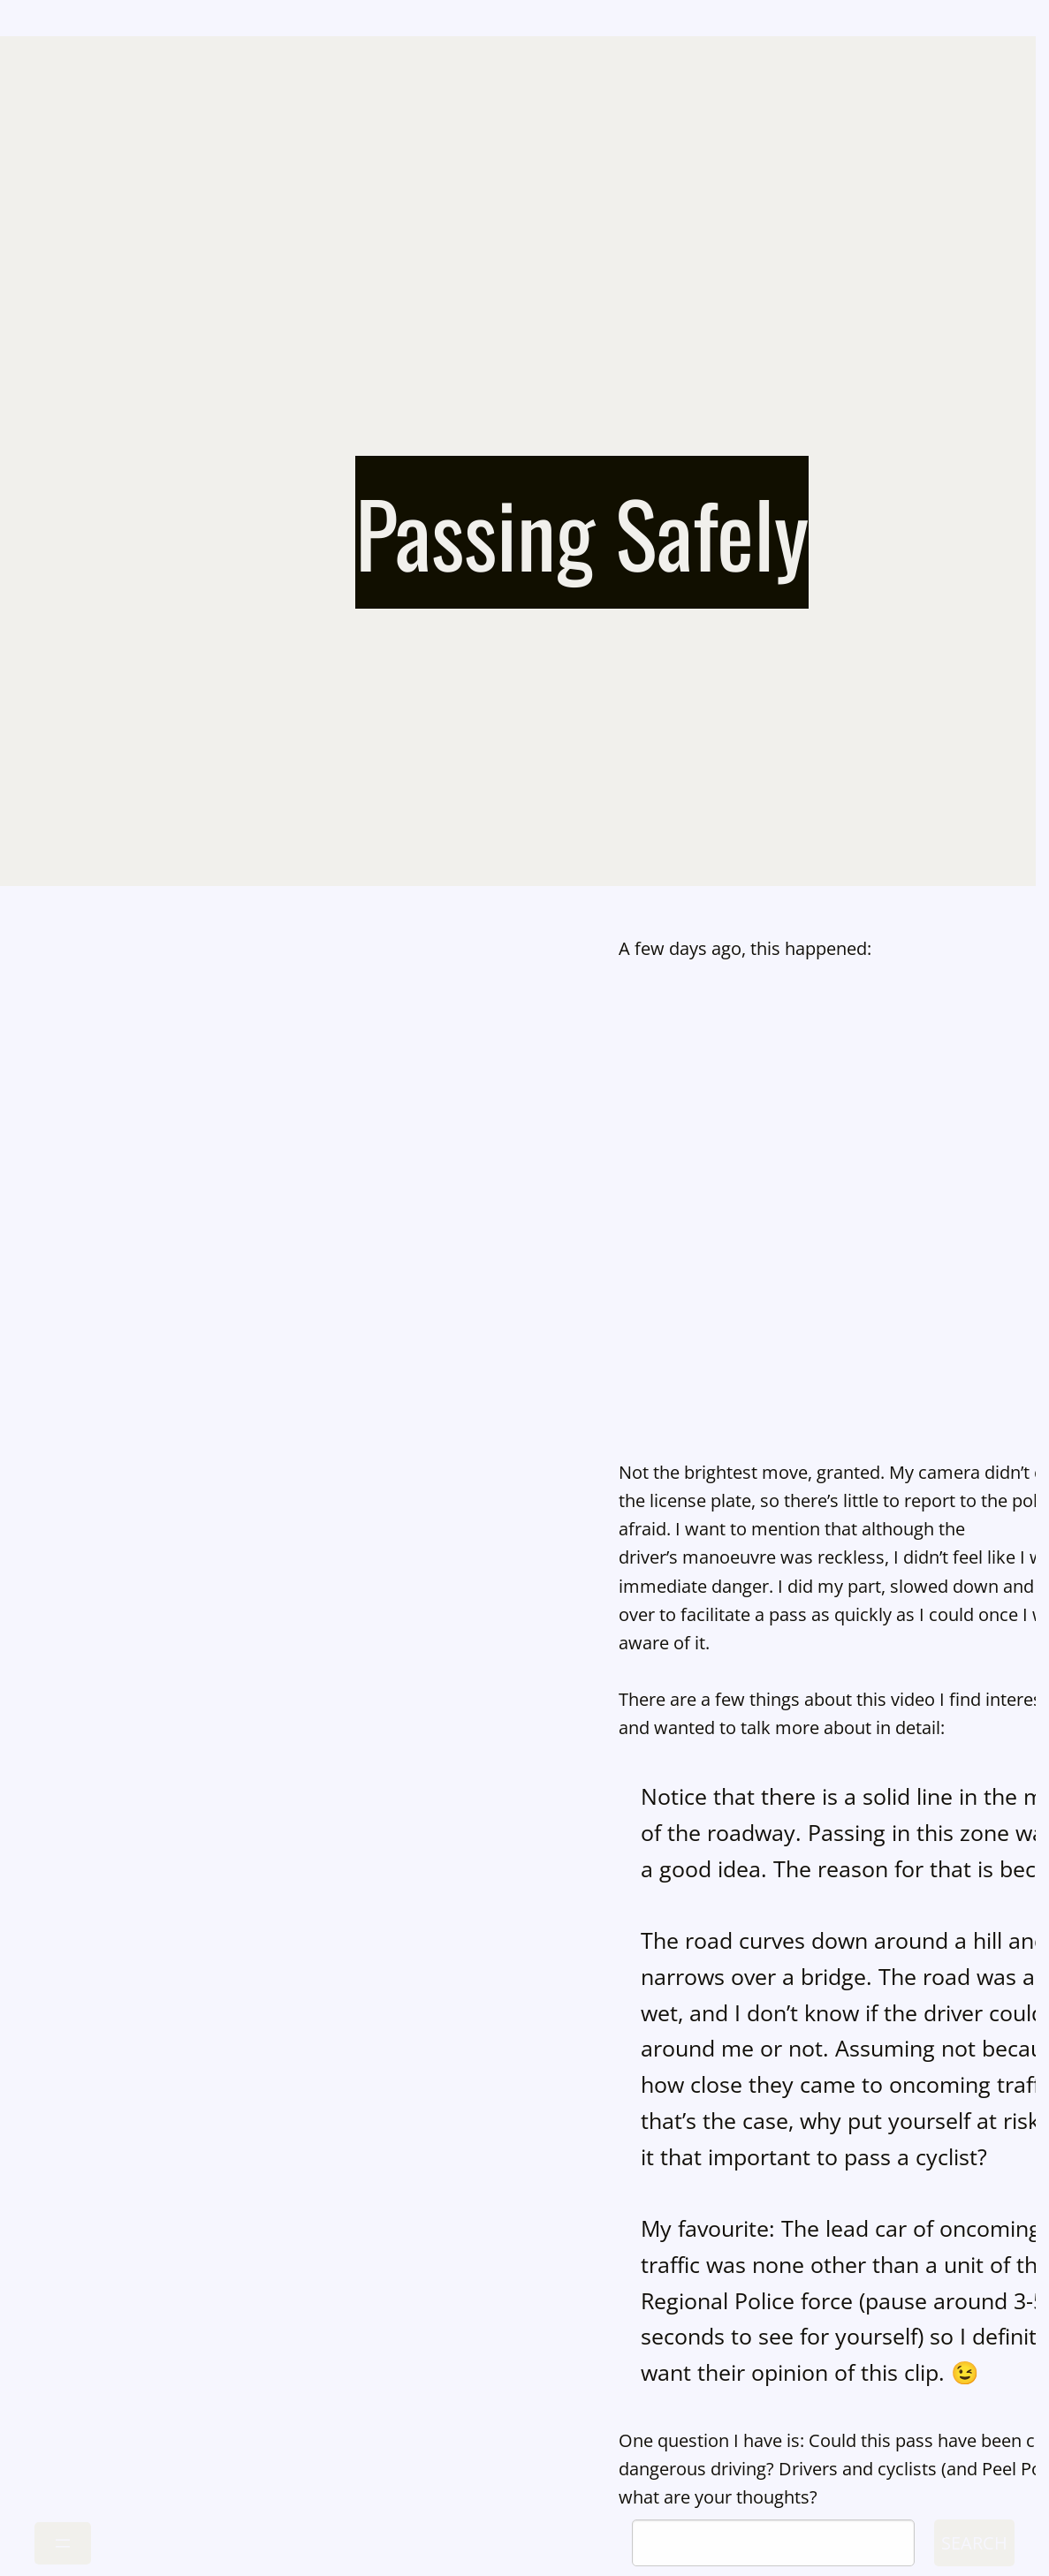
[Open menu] (62, 2543)
